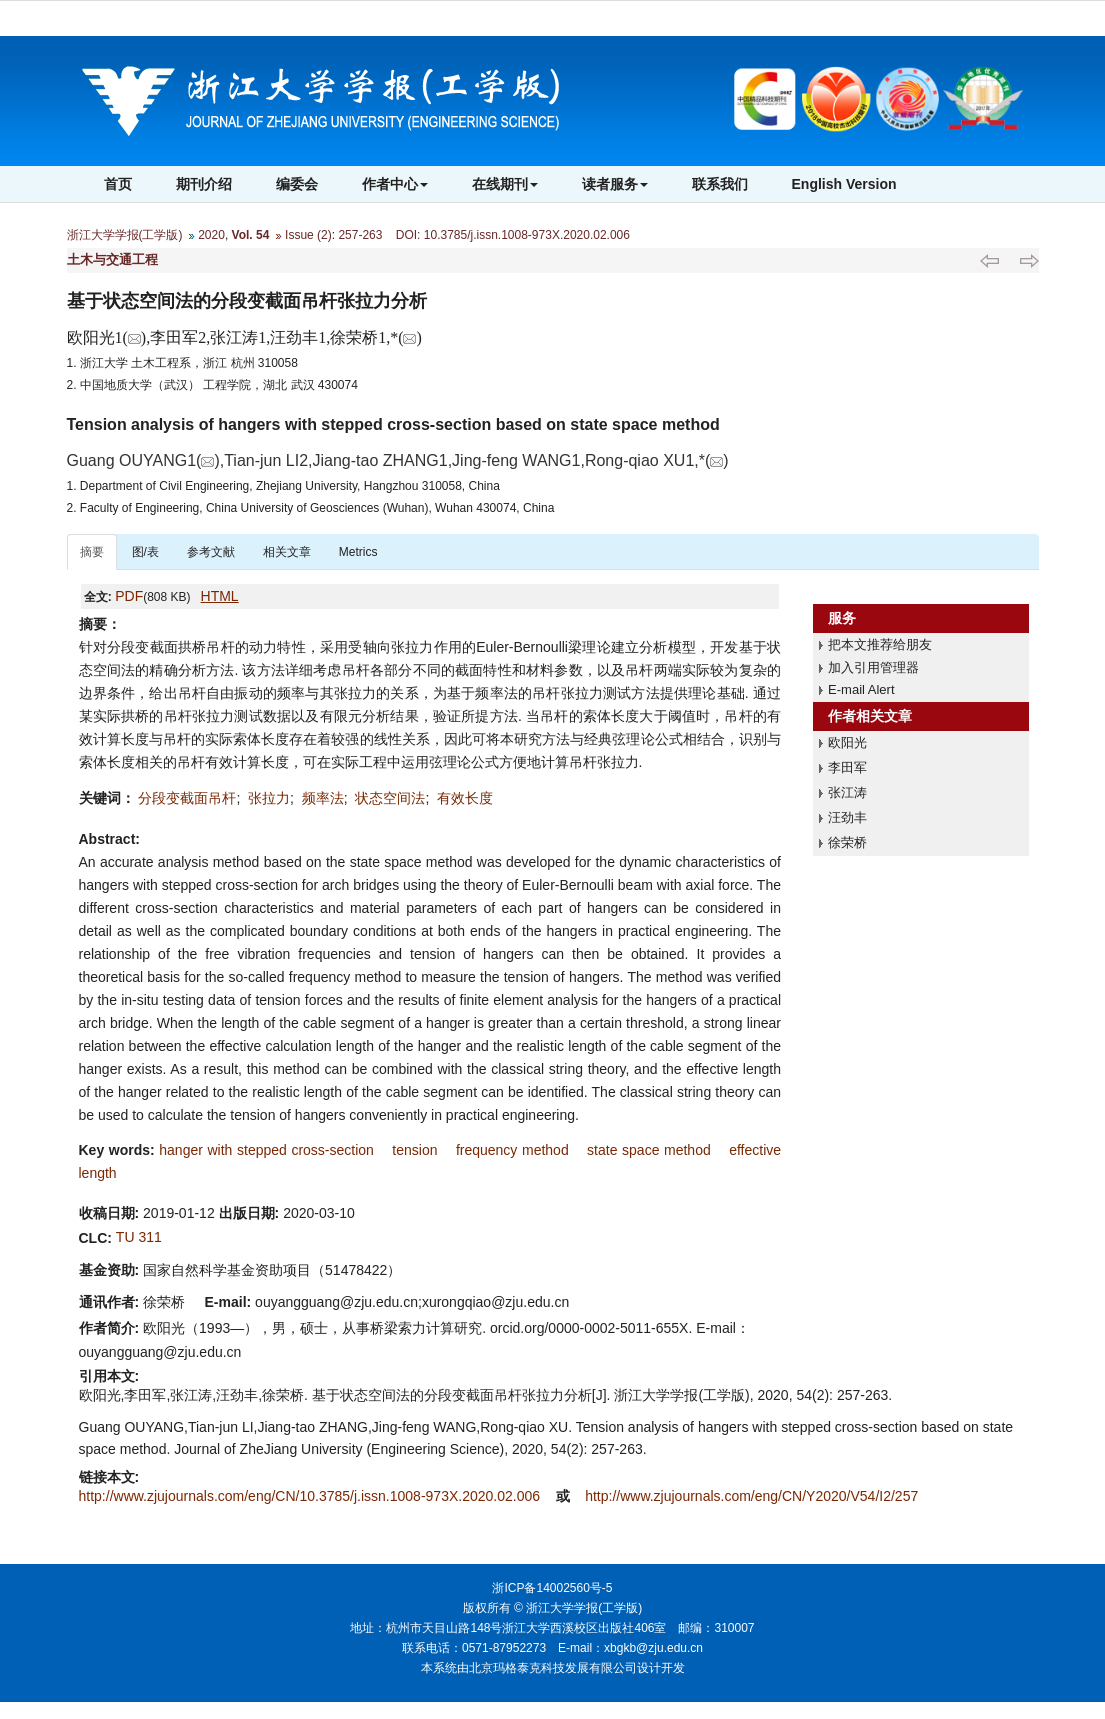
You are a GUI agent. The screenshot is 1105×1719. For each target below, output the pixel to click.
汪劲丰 (847, 817)
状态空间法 (390, 798)
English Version (844, 184)
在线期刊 (505, 184)
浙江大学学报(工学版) (125, 235)
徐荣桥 (847, 842)
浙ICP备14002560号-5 (552, 1588)
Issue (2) (308, 235)
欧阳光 (847, 742)
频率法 (323, 798)
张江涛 (847, 792)
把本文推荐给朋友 (880, 644)
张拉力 (269, 798)
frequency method (512, 1150)
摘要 (92, 552)
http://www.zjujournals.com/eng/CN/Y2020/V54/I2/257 (751, 1496)
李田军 (847, 767)
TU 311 (139, 1237)
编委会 (297, 184)
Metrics (358, 552)
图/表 (145, 552)
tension (414, 1150)
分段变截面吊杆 (187, 798)
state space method (649, 1150)
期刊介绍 (204, 184)
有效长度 (465, 798)
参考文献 (211, 552)
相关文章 (287, 552)
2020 (211, 235)
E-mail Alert (861, 689)
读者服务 (615, 184)
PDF (129, 596)
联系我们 (720, 184)
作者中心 (395, 184)
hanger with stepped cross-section (266, 1150)
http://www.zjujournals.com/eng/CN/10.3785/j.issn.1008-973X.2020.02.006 (311, 1496)
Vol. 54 (251, 235)
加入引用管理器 (873, 667)
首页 (118, 184)
